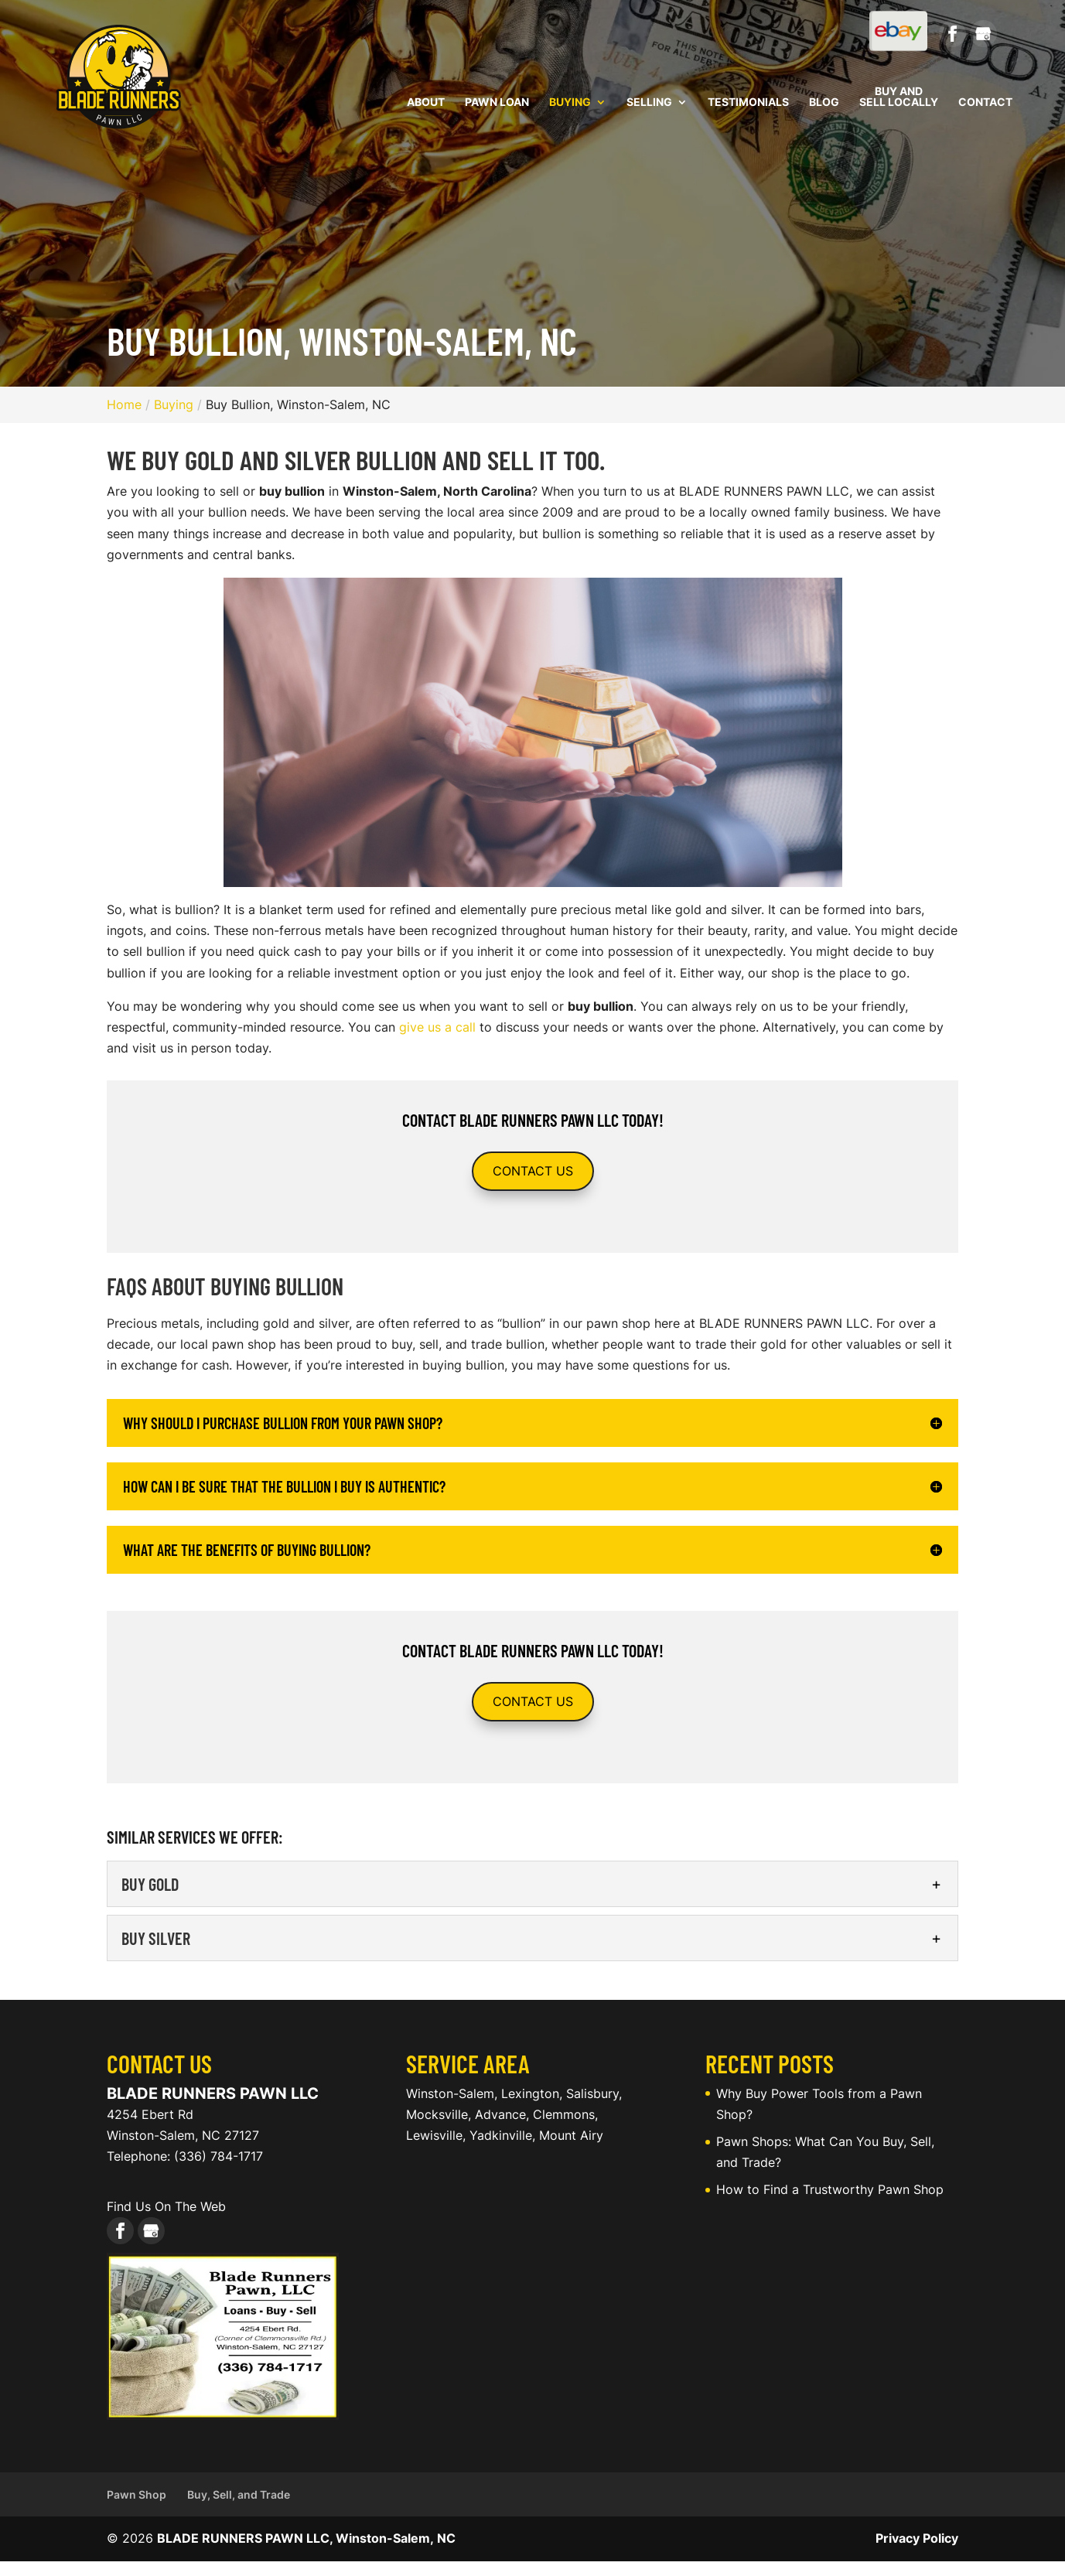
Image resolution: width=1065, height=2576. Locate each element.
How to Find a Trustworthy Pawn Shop (830, 2189)
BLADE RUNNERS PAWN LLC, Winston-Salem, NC (306, 2538)
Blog (824, 102)
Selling (649, 102)
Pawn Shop (136, 2494)
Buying (570, 102)
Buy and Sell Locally (898, 97)
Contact (985, 102)
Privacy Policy (917, 2538)
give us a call (437, 1027)
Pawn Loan (497, 102)
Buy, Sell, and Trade (238, 2494)
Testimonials (748, 102)
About (426, 102)
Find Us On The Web (166, 2206)
